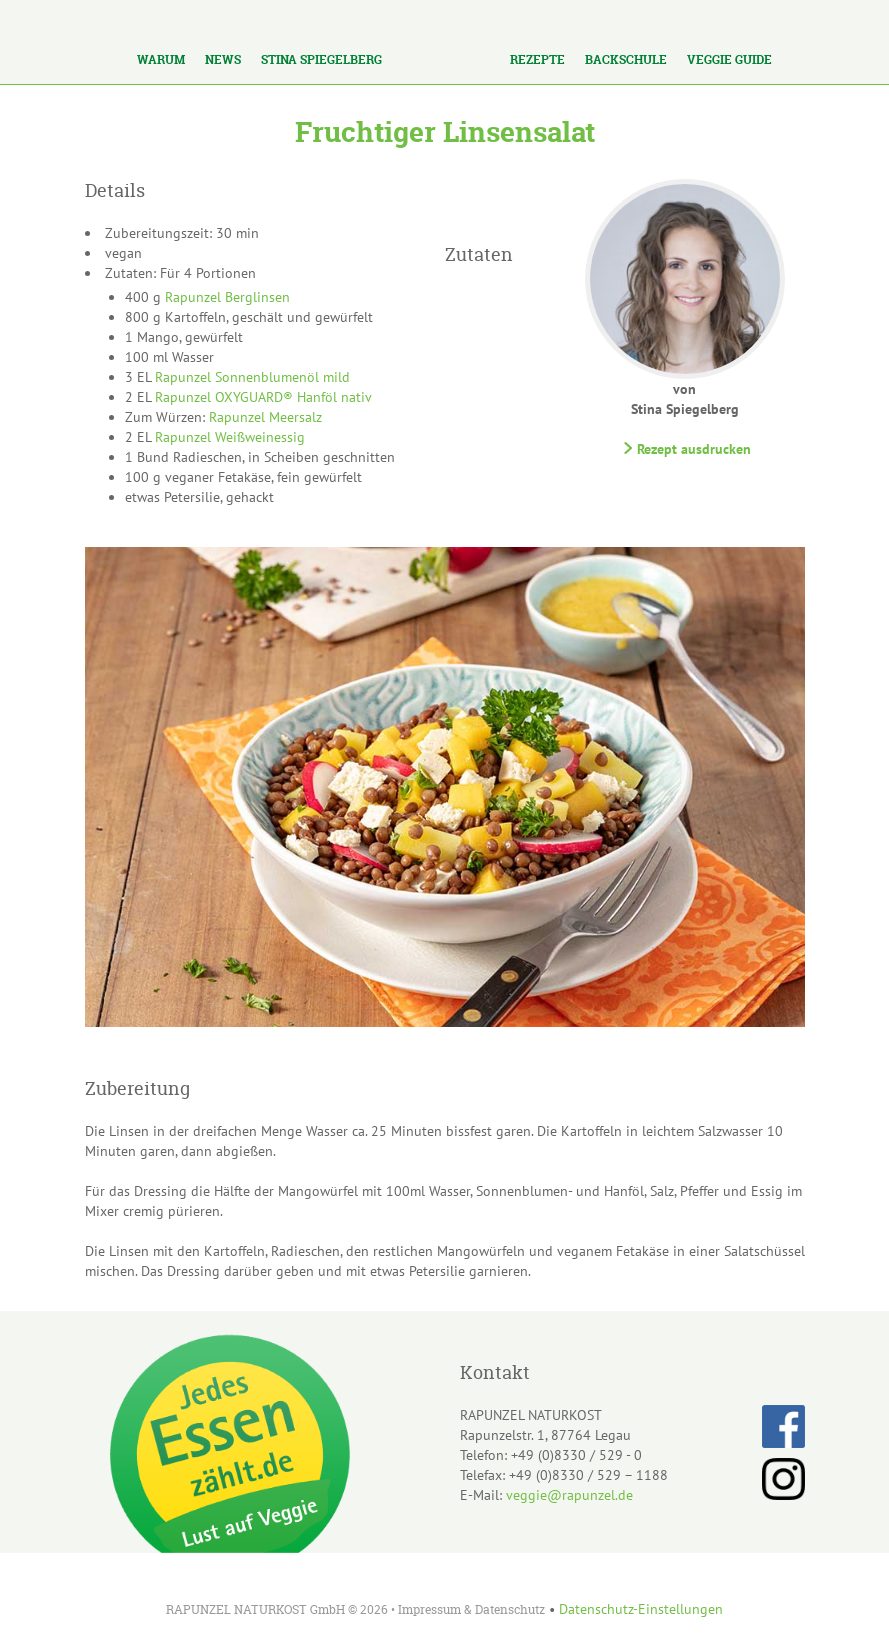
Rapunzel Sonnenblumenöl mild (252, 377)
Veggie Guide (729, 59)
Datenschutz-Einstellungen (641, 1609)
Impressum (429, 1609)
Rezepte (537, 59)
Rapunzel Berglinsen (227, 297)
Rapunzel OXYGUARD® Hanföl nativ (263, 397)
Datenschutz (510, 1609)
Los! (239, 18)
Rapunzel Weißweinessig (230, 437)
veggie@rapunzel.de (569, 1495)
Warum (161, 59)
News (223, 59)
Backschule (626, 59)
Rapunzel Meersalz (265, 417)
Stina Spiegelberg (321, 59)
